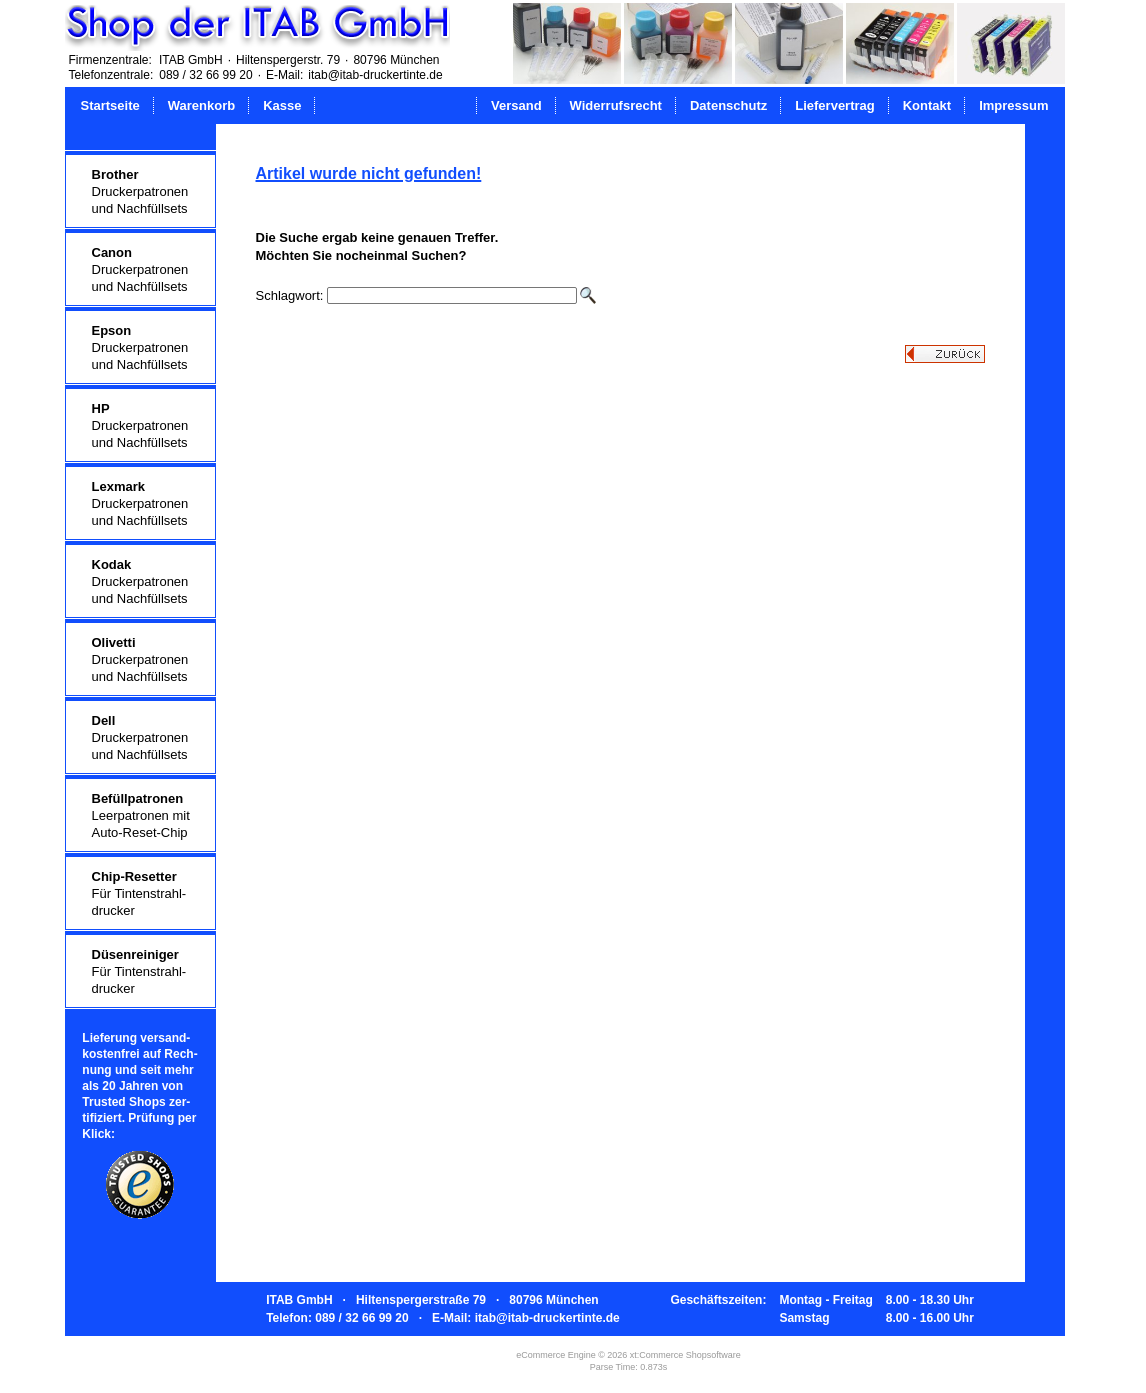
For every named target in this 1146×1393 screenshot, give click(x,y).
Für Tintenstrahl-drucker (139, 893)
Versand (516, 105)
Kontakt (927, 105)
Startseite (110, 105)
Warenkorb (201, 105)
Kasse (282, 105)
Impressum (1013, 105)
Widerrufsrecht (616, 105)
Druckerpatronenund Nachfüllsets (140, 191)
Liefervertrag (834, 105)
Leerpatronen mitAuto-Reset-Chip (141, 815)
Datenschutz (728, 105)
